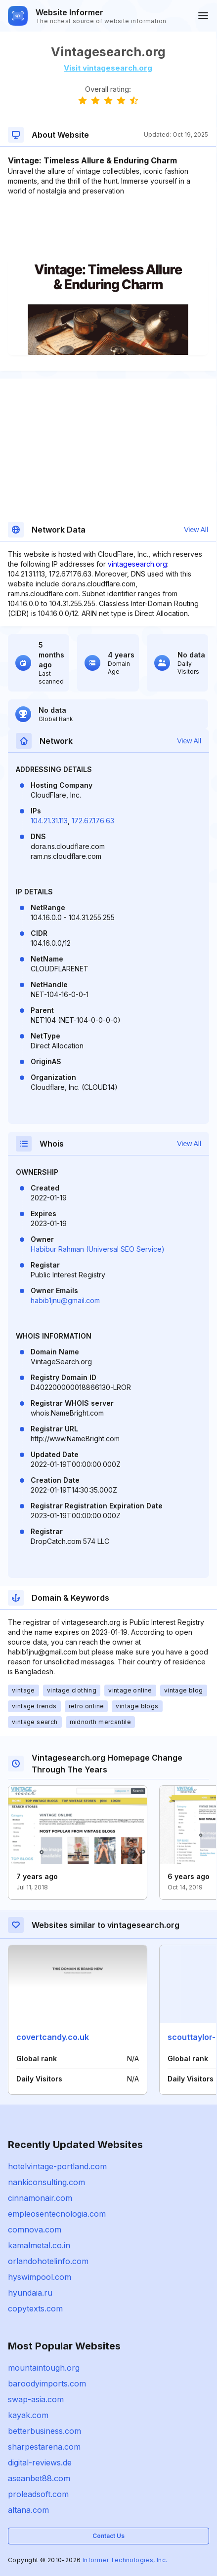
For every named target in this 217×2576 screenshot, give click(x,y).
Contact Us (108, 2535)
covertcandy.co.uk (52, 2037)
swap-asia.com (36, 2399)
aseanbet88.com (39, 2478)
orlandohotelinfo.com (48, 2261)
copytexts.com (35, 2308)
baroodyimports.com (47, 2383)
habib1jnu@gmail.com (65, 1300)
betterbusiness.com (44, 2431)
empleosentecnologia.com (57, 2214)
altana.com (28, 2510)
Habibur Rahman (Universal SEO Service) (98, 1249)
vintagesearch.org (137, 564)
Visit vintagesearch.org (108, 68)
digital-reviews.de (40, 2462)
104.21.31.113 (49, 820)
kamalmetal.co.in (39, 2245)
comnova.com (34, 2229)
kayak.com (28, 2415)
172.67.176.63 (93, 820)
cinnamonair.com (40, 2198)
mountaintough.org (44, 2368)
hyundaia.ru (30, 2293)
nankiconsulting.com (46, 2182)
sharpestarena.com (44, 2447)
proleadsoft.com (38, 2494)
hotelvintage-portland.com (57, 2166)
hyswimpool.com (39, 2277)
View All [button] (196, 530)
